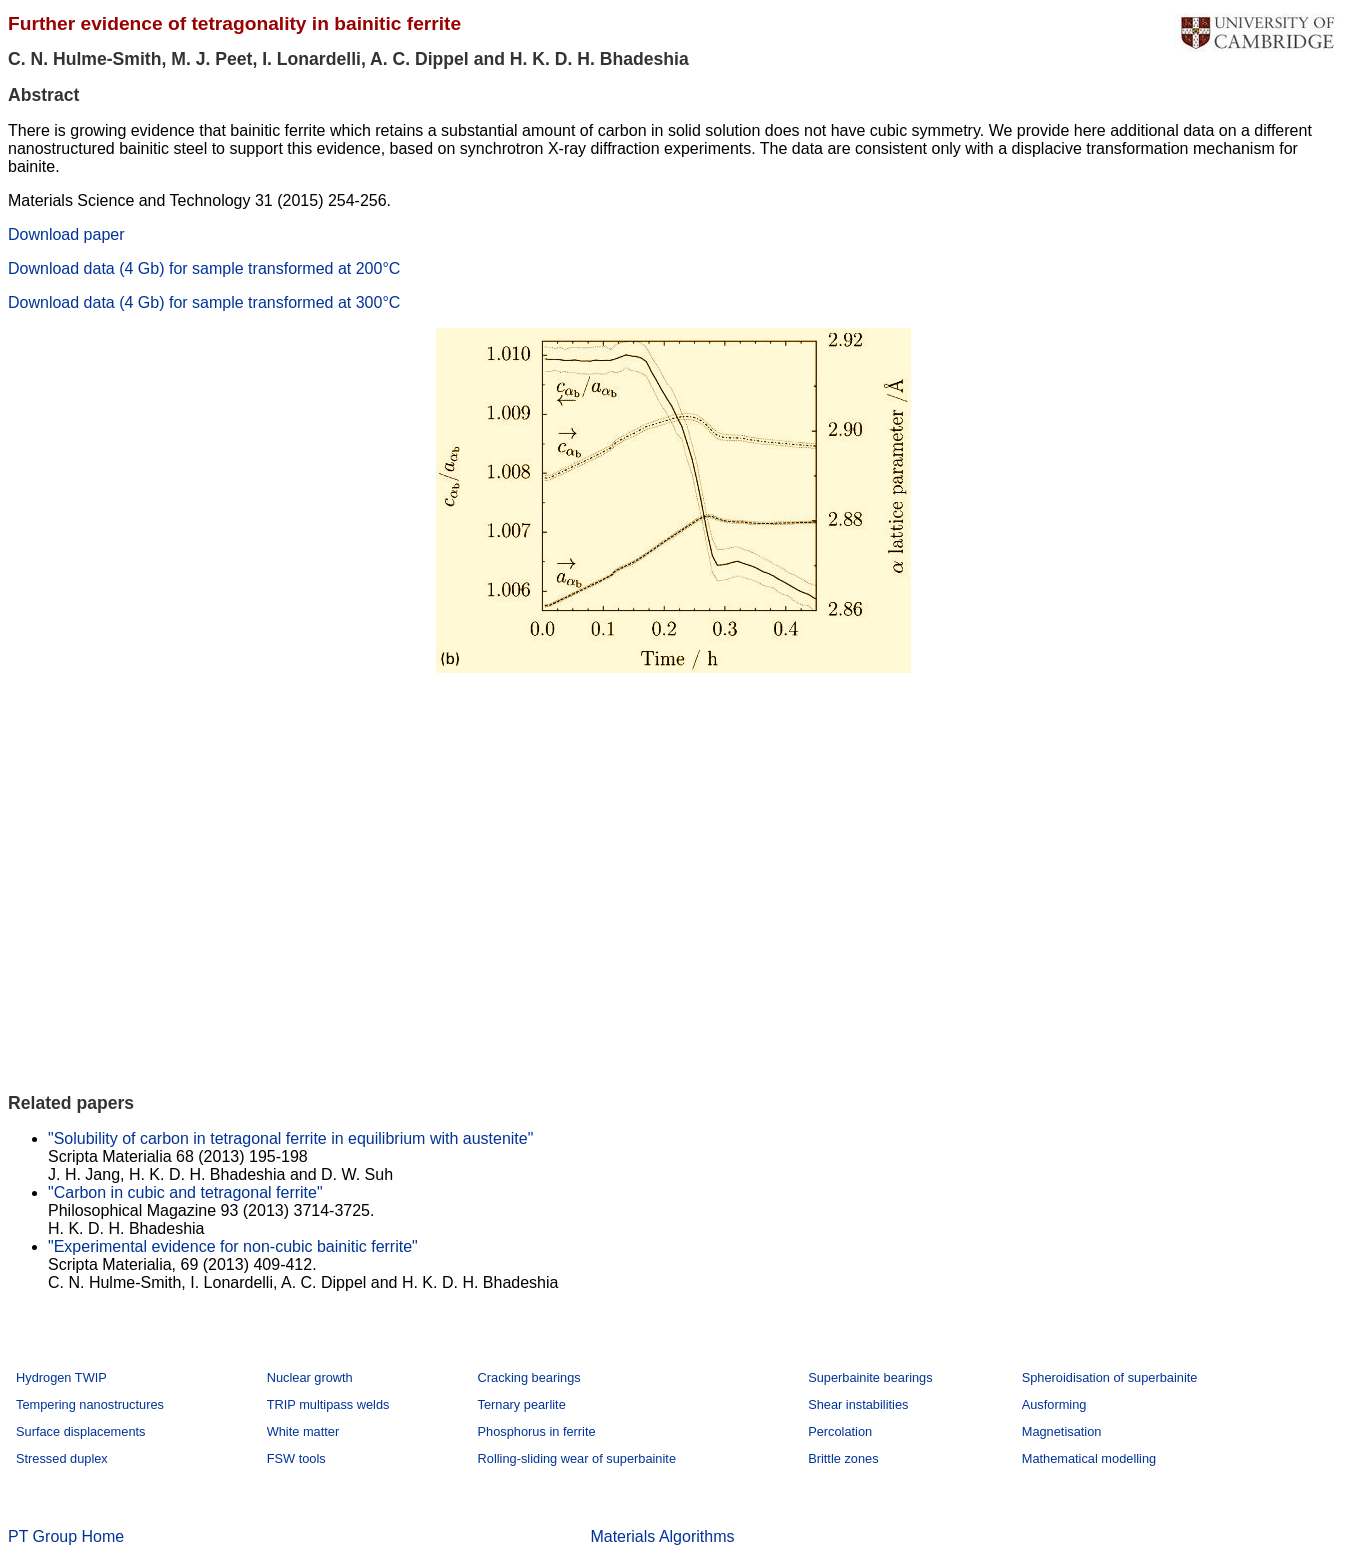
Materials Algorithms (662, 1536)
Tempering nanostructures (90, 1404)
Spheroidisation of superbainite (1110, 1377)
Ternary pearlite (522, 1404)
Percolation (840, 1431)
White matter (303, 1431)
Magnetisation (1062, 1431)
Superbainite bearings (870, 1377)
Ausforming (1054, 1404)
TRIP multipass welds (328, 1404)
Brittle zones (843, 1458)
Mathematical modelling (1089, 1458)
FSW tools (296, 1458)
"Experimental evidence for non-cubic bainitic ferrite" (233, 1246)
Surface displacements (80, 1431)
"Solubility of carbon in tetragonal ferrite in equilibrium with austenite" (290, 1138)
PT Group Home (66, 1536)
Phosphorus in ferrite (537, 1431)
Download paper (66, 234)
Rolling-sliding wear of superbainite (577, 1458)
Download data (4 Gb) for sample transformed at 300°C (204, 302)
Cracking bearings (529, 1377)
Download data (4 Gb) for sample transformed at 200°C (204, 268)
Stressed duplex (62, 1458)
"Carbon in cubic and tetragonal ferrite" (185, 1192)
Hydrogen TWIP (61, 1377)
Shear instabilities (858, 1404)
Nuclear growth (310, 1377)
